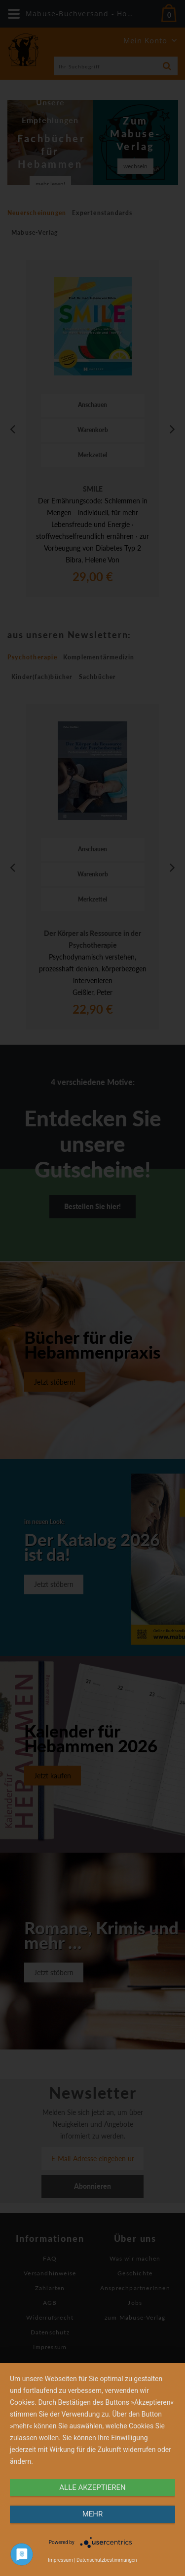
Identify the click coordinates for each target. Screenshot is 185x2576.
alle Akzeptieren (92, 2487)
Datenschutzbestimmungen (106, 2560)
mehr (92, 2514)
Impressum (60, 2560)
